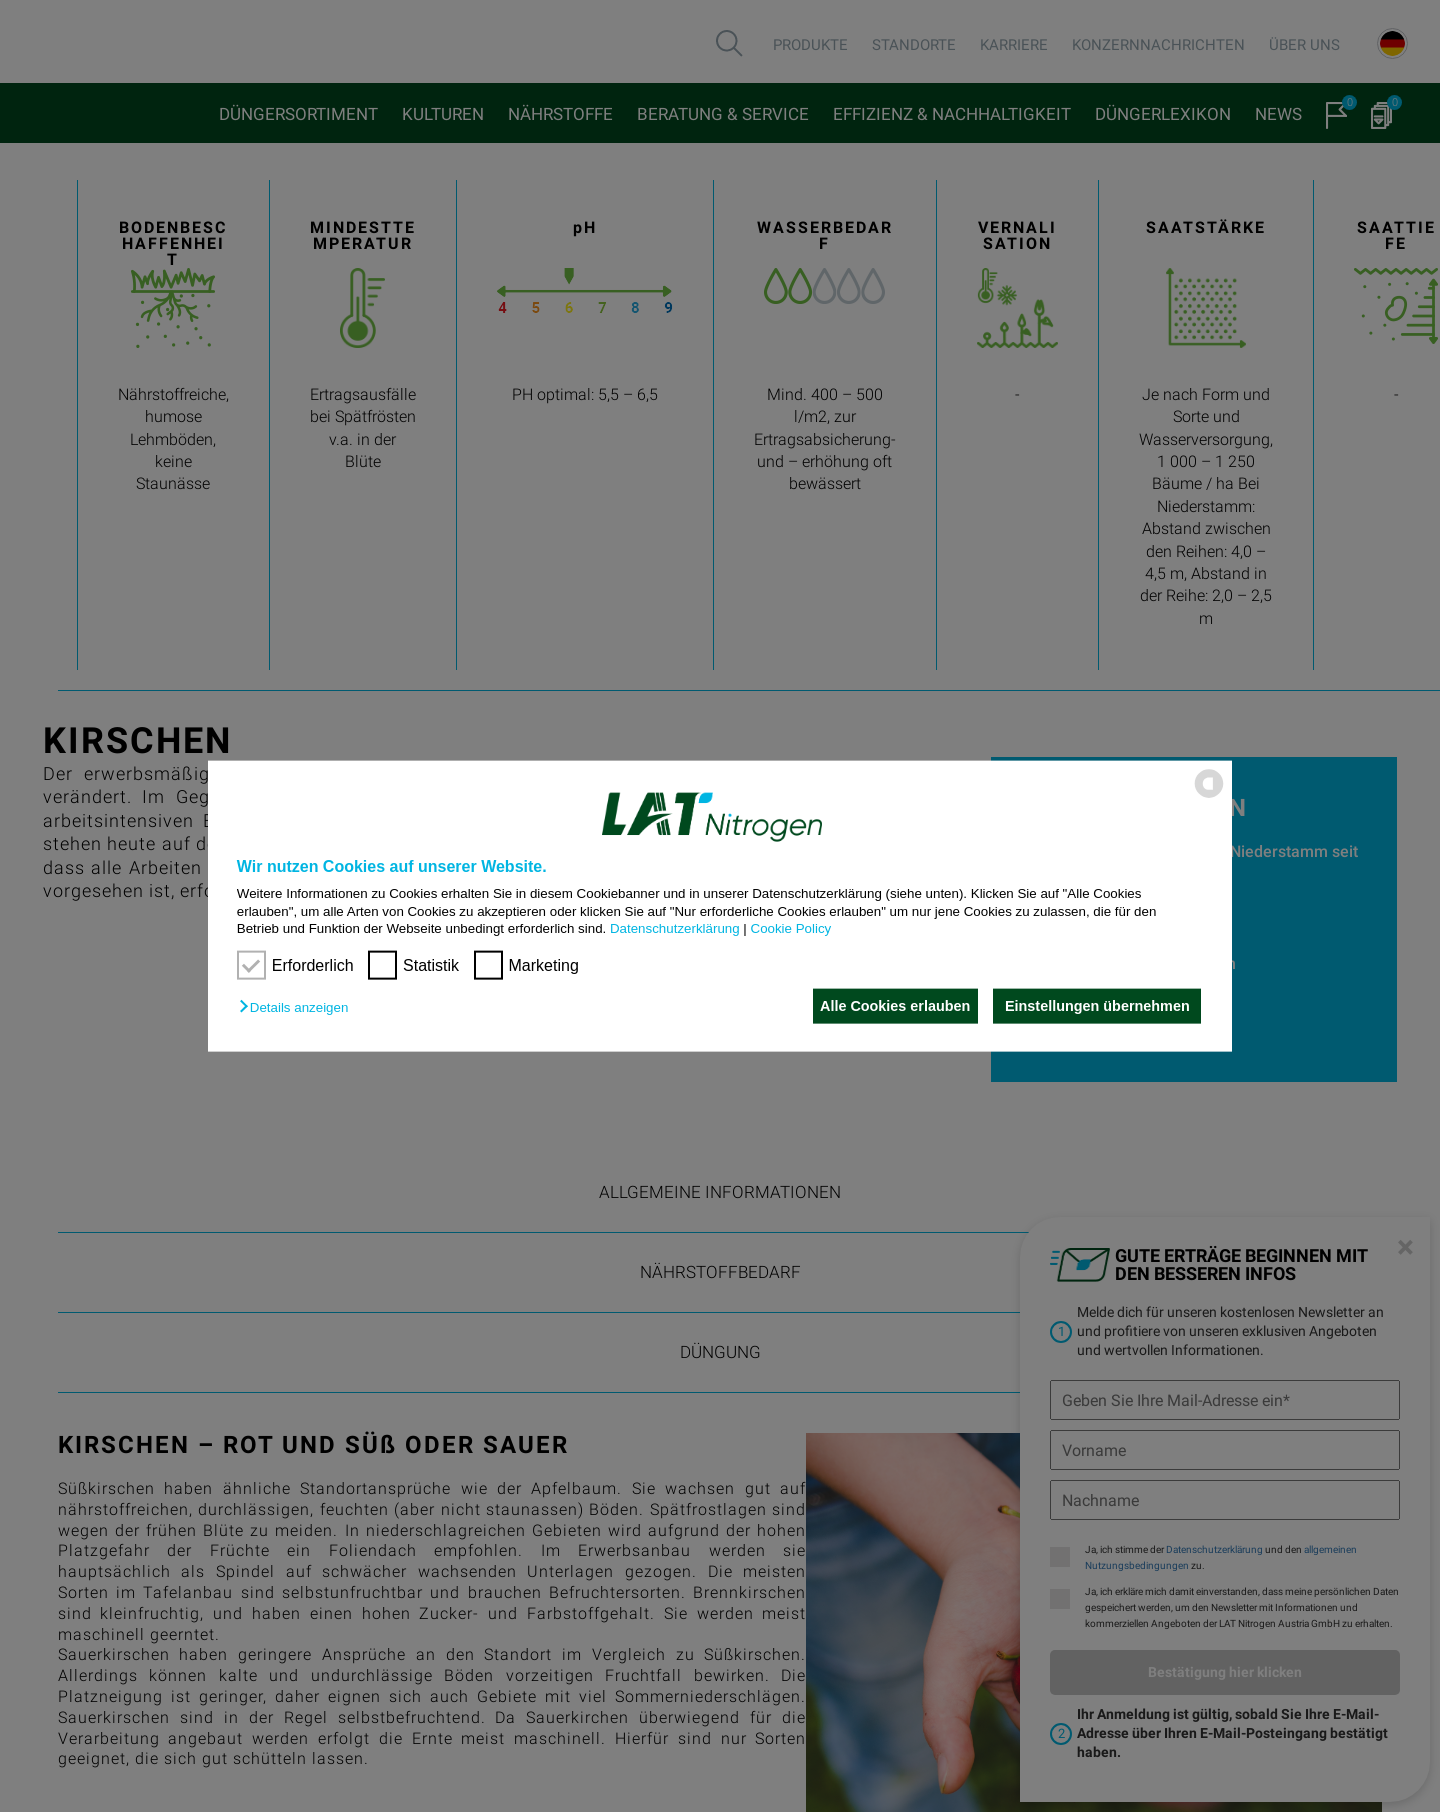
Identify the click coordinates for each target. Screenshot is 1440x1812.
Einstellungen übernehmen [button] (1097, 1006)
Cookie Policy (791, 928)
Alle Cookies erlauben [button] (890, 1006)
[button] (298, 1007)
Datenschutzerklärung (675, 928)
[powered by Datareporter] (1209, 796)
